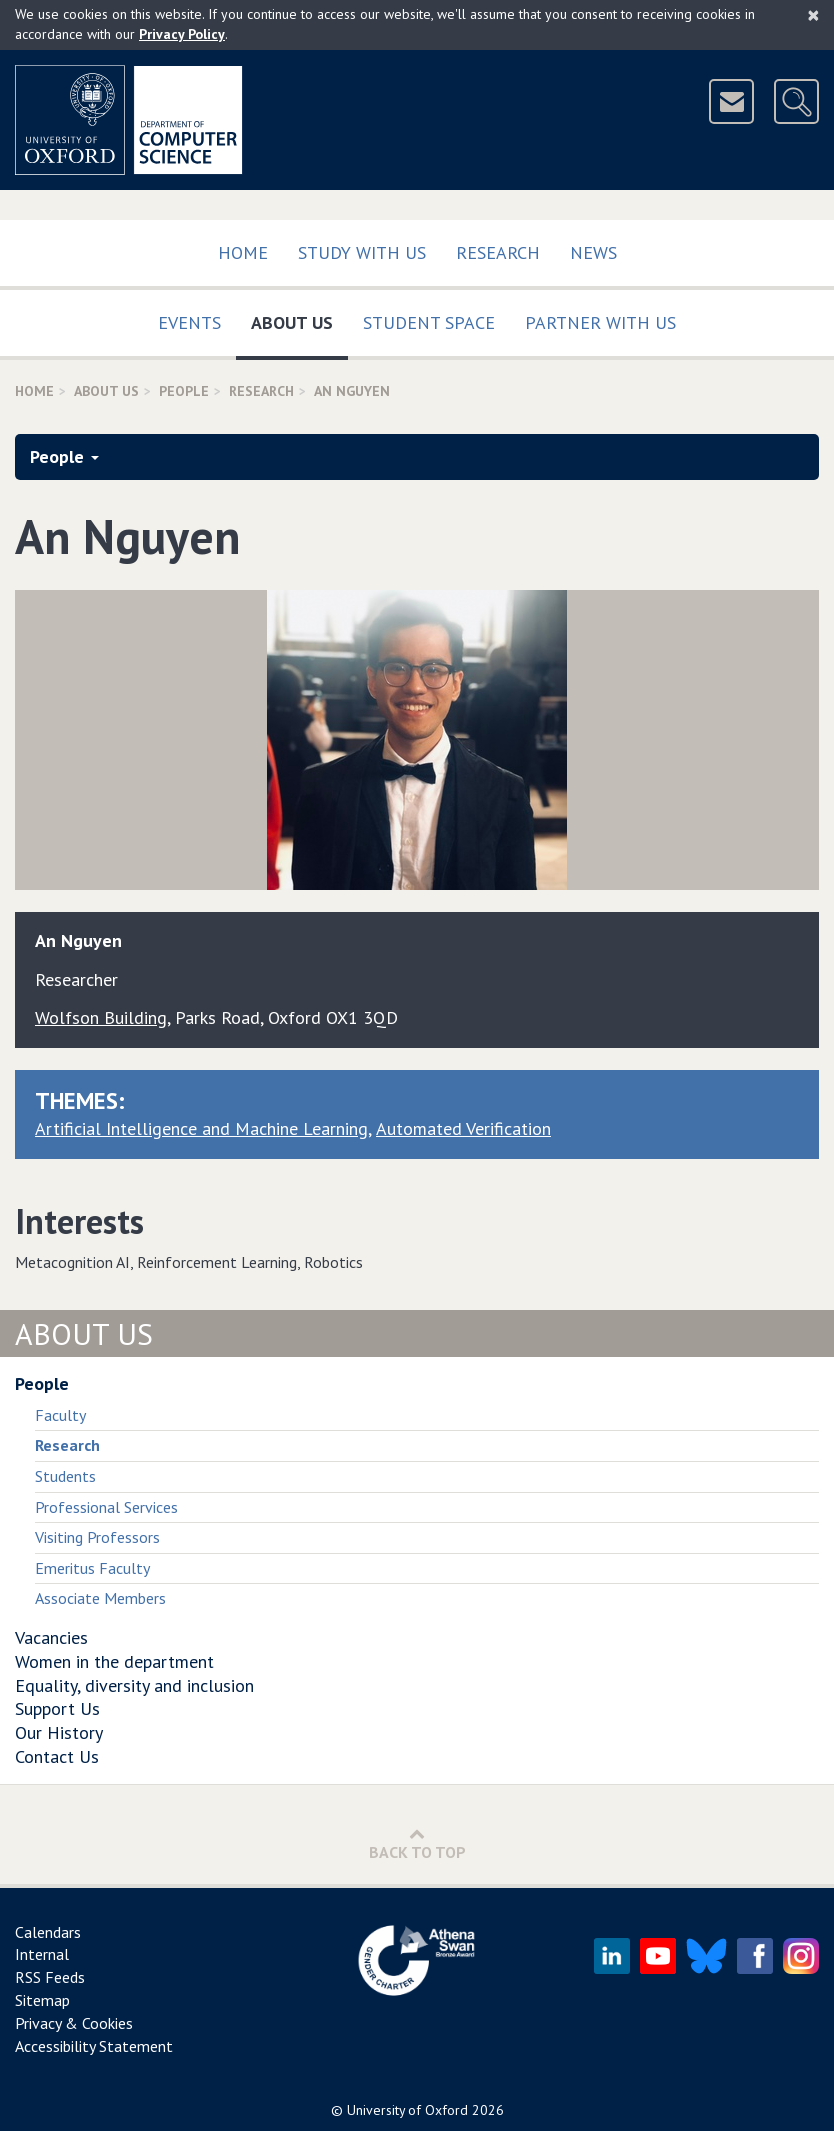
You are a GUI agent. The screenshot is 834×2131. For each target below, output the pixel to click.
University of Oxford (407, 2110)
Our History (59, 1732)
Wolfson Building (101, 1017)
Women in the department (114, 1661)
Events (189, 322)
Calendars (48, 1932)
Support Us (57, 1708)
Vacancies (51, 1637)
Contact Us (57, 1756)
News (593, 252)
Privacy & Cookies (74, 2023)
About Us (299, 318)
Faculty (60, 1415)
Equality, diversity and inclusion (134, 1685)
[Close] (813, 15)
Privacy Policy (182, 34)
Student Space (429, 322)
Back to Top (417, 1843)
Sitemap (42, 2000)
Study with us (362, 252)
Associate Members (100, 1598)
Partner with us (600, 322)
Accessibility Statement (94, 2046)
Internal (42, 1954)
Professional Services (106, 1507)
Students (65, 1476)
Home (243, 252)
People (184, 391)
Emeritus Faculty (92, 1568)
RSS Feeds (50, 1977)
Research (498, 252)
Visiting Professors (97, 1537)
